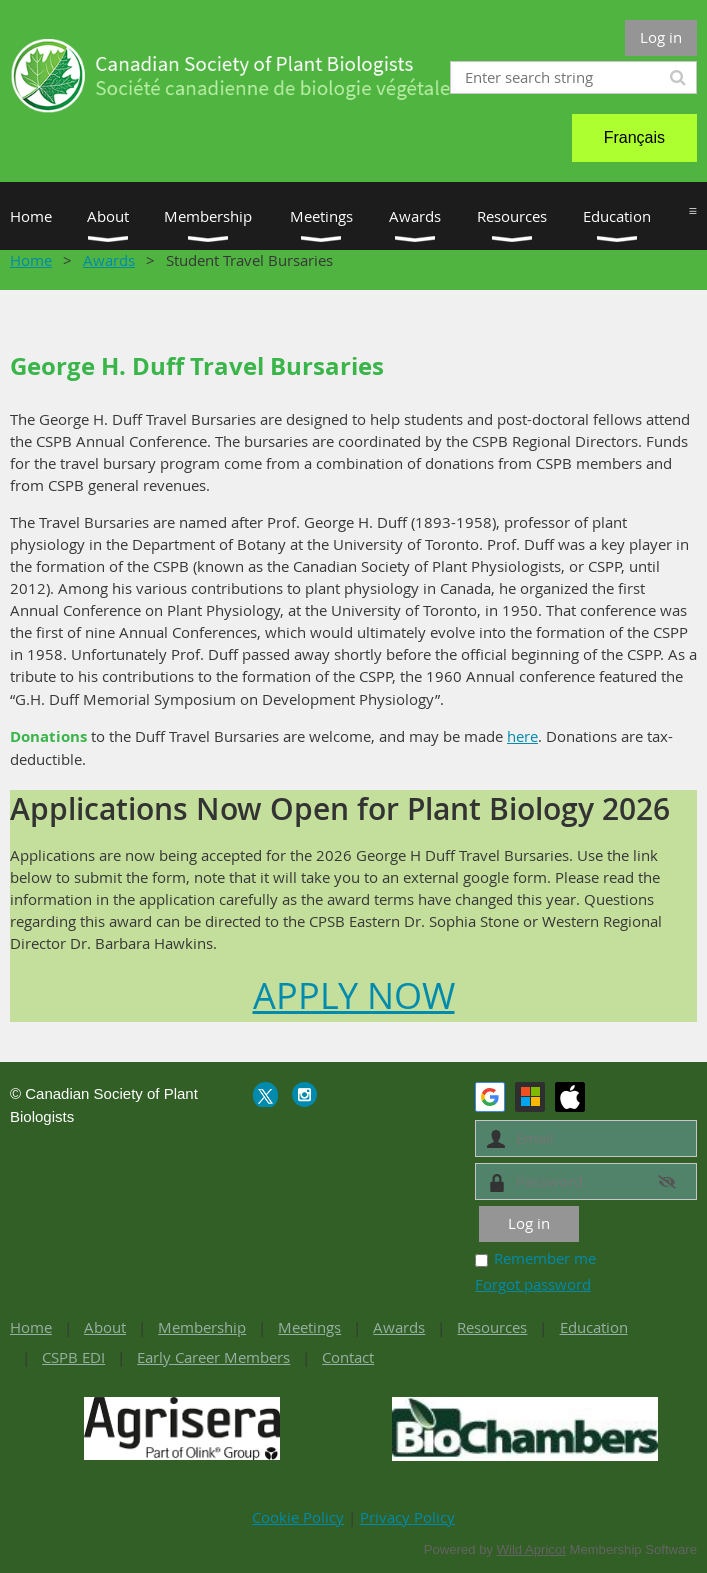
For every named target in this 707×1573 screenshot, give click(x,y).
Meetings (309, 1327)
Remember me (545, 1258)
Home (31, 260)
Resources (492, 1327)
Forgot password (533, 1284)
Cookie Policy (298, 1517)
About (105, 1327)
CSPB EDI (73, 1357)
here (522, 736)
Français (634, 137)
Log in (661, 37)
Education (594, 1327)
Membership (202, 1327)
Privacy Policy (407, 1517)
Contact (348, 1357)
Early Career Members (213, 1357)
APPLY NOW (354, 995)
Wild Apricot (531, 1549)
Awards (109, 260)
